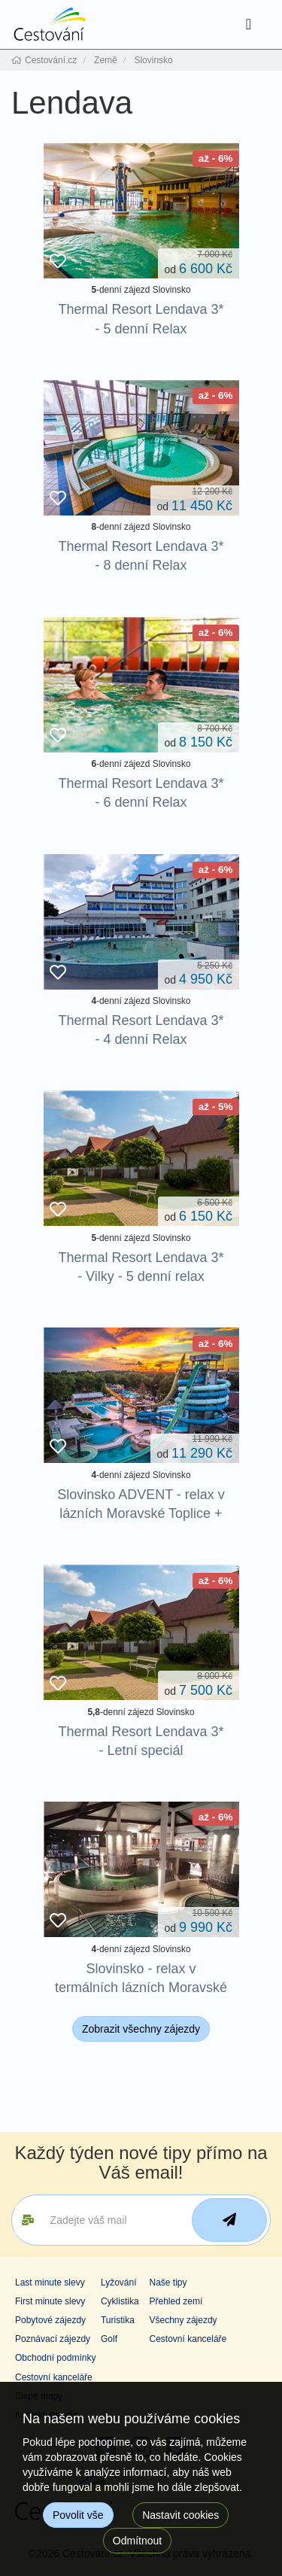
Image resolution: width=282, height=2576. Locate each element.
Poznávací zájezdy (52, 2339)
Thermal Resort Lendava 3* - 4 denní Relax (140, 1030)
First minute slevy (50, 2301)
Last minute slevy (50, 2282)
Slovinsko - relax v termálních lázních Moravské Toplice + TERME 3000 (141, 1987)
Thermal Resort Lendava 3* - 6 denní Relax (140, 793)
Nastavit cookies (180, 2515)
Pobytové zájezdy (50, 2320)
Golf (109, 2339)
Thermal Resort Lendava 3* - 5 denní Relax (140, 319)
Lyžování (119, 2282)
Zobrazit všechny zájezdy (141, 2029)
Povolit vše (78, 2515)
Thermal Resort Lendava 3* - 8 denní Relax (140, 556)
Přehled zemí (176, 2301)
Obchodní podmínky (55, 2357)
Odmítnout (137, 2541)
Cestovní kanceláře (188, 2339)
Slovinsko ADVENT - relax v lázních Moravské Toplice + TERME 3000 (141, 1513)
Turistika (118, 2320)
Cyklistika (120, 2301)
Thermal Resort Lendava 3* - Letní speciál (140, 1741)
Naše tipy (168, 2282)
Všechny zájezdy (183, 2320)
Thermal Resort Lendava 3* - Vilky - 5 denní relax (140, 1267)
